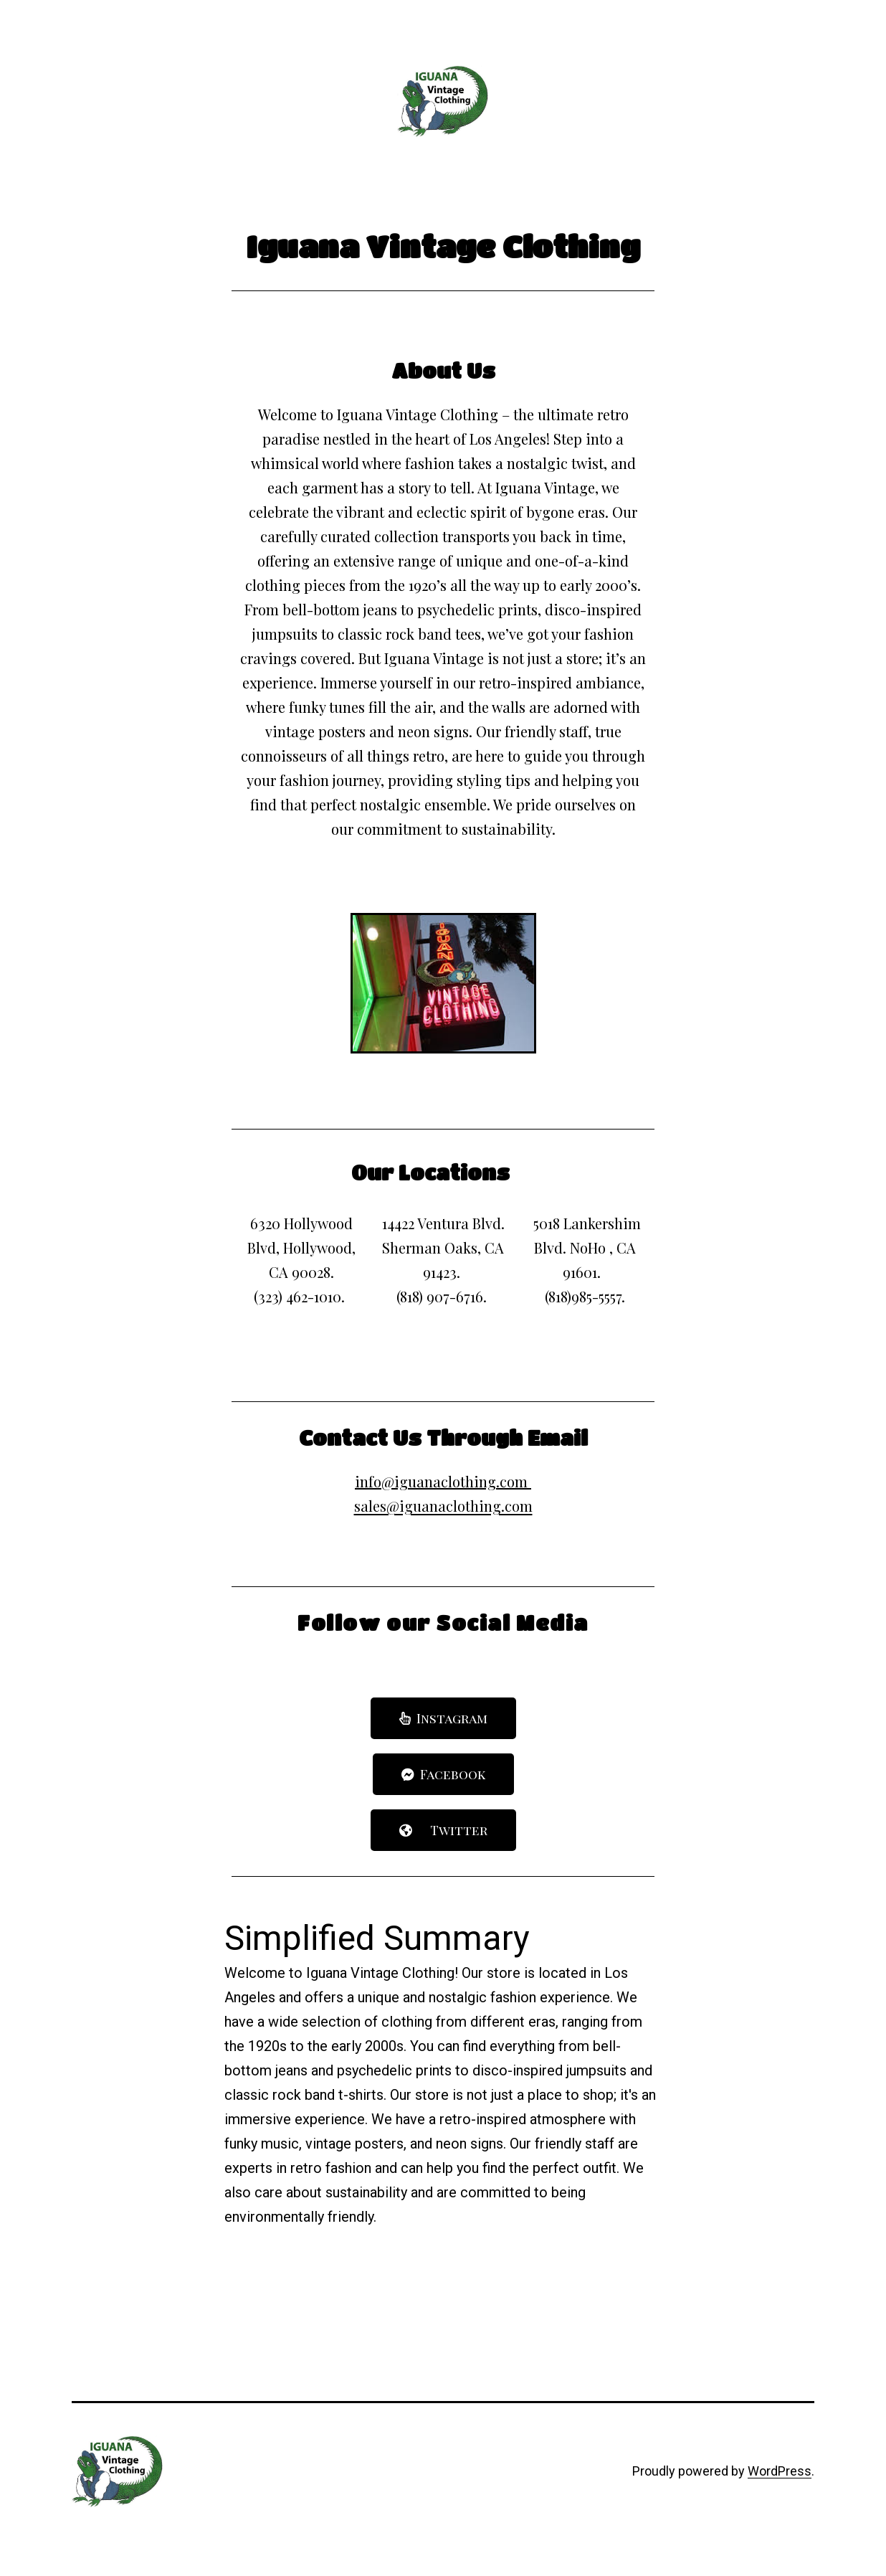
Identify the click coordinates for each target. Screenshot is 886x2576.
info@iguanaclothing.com (441, 1481)
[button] (443, 1718)
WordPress (779, 2470)
